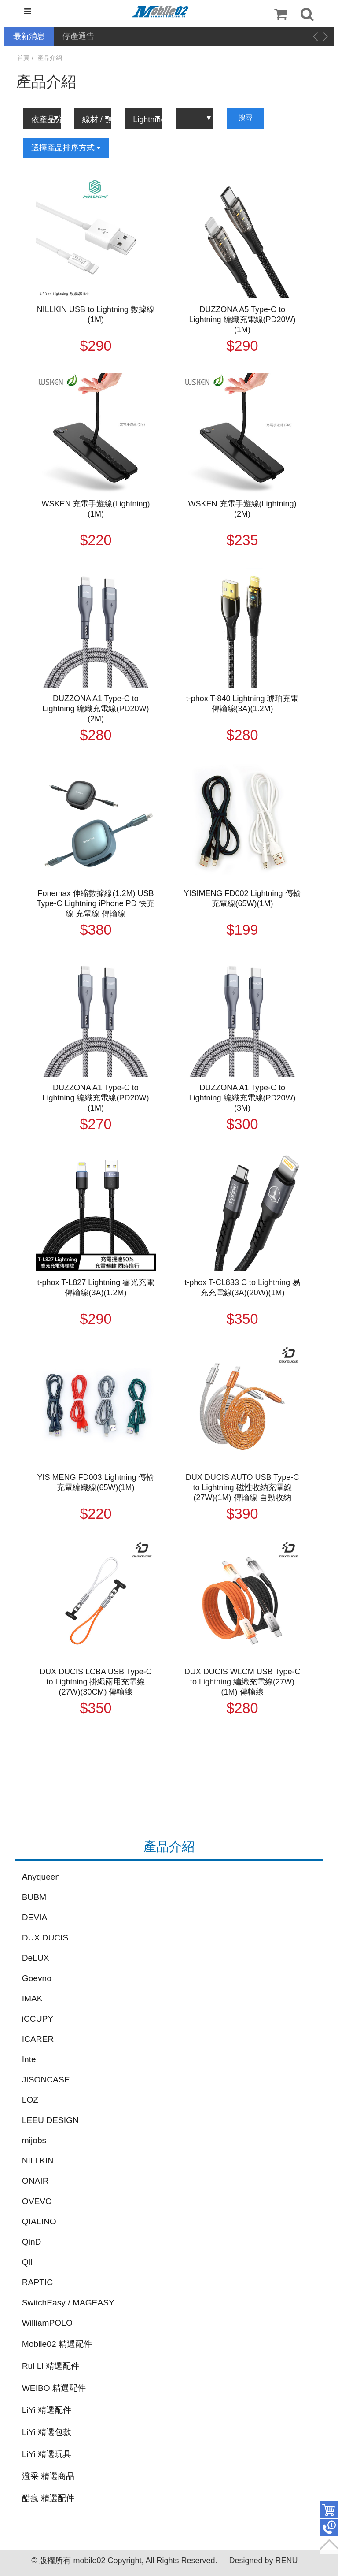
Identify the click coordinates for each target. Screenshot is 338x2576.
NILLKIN (38, 2160)
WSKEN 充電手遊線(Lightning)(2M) (242, 508)
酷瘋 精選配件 (48, 2498)
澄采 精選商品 (48, 2476)
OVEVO (37, 2201)
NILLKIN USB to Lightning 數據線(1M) (95, 314)
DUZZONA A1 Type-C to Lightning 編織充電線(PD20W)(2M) (95, 708)
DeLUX (35, 1958)
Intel (30, 2059)
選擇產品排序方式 (65, 147)
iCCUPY (37, 2018)
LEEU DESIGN (50, 2120)
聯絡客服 (329, 2527)
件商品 (329, 2510)
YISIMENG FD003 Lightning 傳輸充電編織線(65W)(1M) (95, 1482)
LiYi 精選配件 (47, 2410)
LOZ (30, 2099)
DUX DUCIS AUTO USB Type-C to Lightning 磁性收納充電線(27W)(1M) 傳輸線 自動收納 (242, 1487)
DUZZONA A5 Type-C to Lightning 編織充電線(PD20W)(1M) (242, 319)
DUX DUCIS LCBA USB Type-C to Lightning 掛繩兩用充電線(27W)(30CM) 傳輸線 (96, 1681)
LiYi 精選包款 (47, 2432)
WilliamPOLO (47, 2322)
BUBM (34, 1897)
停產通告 (78, 36)
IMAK (32, 1998)
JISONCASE (46, 2079)
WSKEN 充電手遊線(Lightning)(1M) (95, 508)
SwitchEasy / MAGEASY (68, 2302)
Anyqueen (41, 1876)
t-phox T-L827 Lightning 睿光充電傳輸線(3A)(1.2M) (95, 1287)
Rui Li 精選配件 (50, 2366)
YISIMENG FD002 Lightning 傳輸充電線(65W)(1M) (242, 898)
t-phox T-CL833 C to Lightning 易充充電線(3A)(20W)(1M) (242, 1287)
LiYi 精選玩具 (47, 2454)
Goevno (36, 1978)
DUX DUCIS (45, 1937)
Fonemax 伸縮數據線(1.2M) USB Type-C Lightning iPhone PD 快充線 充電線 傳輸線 (95, 903)
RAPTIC (37, 2282)
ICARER (38, 2039)
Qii (27, 2262)
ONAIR (35, 2181)
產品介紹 (49, 57)
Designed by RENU (263, 2560)
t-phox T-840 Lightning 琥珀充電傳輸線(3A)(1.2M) (242, 703)
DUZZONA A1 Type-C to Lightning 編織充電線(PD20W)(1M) (95, 1097)
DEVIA (35, 1917)
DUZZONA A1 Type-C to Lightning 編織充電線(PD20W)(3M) (242, 1097)
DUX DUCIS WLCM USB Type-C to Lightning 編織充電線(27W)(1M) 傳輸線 (242, 1681)
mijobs (34, 2140)
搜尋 (246, 117)
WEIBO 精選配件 (54, 2388)
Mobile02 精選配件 (57, 2344)
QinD (31, 2241)
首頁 (23, 57)
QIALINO (39, 2221)
